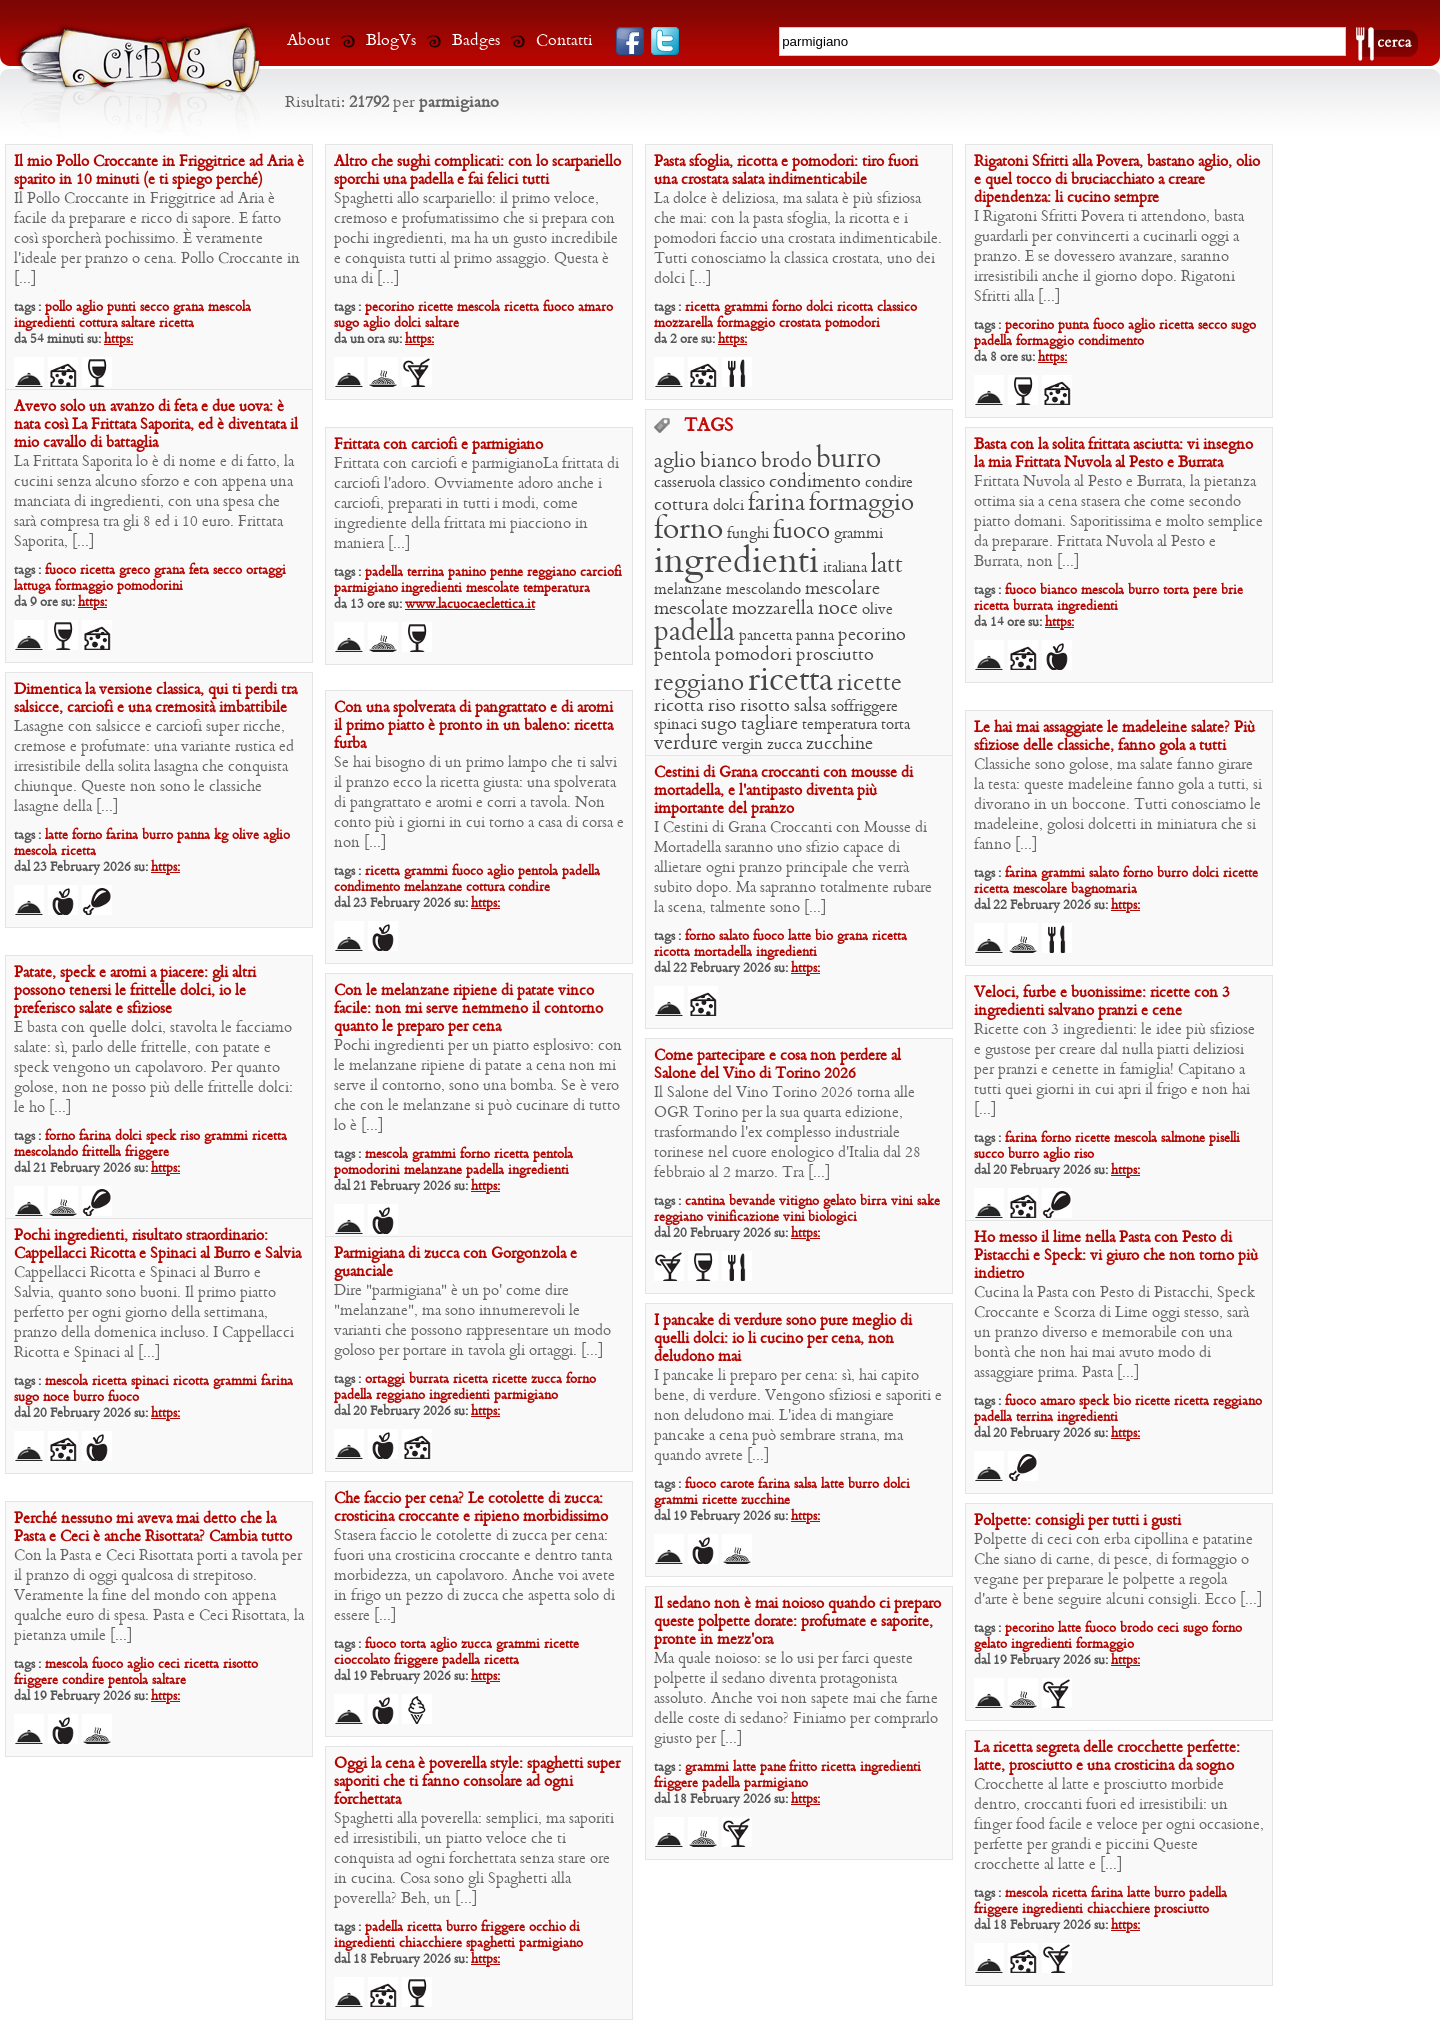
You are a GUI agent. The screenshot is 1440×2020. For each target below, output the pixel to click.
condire (889, 483)
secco (154, 307)
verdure (686, 744)
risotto (765, 706)
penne (506, 572)
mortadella (723, 952)
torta (895, 725)
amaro (595, 307)
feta (199, 570)
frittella (101, 1152)
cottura (100, 323)
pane (774, 1767)
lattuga (32, 586)
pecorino (389, 307)
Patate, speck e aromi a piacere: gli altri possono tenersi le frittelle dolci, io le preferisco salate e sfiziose (135, 991)
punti (121, 307)
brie (1232, 590)
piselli (1224, 1138)
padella (993, 341)
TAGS (708, 427)
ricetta (176, 323)
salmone (1183, 1138)
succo (989, 1154)
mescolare (842, 589)
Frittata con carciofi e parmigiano (438, 445)
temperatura (839, 725)
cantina (705, 1201)
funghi (748, 534)
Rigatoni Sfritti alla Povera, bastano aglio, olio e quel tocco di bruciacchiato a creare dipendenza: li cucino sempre (1117, 180)
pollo (58, 307)
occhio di (554, 1927)
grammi (746, 307)
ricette (435, 307)
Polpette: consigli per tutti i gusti (1077, 1521)
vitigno (799, 1201)
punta (1073, 325)
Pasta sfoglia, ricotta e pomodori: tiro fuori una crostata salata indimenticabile (786, 171)
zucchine (839, 744)
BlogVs (391, 40)
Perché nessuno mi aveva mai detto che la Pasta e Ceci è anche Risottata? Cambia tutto (153, 1528)
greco (134, 570)
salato (1104, 873)
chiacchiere (1118, 1909)
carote (737, 1484)
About (308, 40)
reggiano (699, 684)
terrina (425, 572)
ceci (169, 1664)
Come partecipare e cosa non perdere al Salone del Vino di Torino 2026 (777, 1065)
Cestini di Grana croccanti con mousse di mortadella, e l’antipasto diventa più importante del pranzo (783, 791)
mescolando (763, 590)
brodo (786, 462)
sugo (346, 323)
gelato (839, 1201)
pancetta (765, 636)
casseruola (684, 483)
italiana (845, 568)
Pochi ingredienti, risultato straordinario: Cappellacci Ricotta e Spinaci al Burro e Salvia (157, 1245)
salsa (810, 706)
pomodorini (150, 586)
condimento (1111, 341)
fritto (803, 1767)
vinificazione (743, 1217)
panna (815, 636)
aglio (89, 307)
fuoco (558, 307)
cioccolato (362, 1660)
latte (56, 835)
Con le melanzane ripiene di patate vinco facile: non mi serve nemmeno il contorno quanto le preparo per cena (468, 1009)
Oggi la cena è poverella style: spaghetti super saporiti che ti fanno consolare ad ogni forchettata (477, 1782)
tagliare (769, 724)
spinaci (675, 725)
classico (897, 307)
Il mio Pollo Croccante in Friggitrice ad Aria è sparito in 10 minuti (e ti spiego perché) (159, 171)
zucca (784, 745)
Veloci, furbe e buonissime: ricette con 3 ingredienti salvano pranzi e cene (1102, 1002)
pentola (682, 655)
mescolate (691, 609)
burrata (1033, 606)
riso (722, 706)
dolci (407, 323)
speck (161, 1136)
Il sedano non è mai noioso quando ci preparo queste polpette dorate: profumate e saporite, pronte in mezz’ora (797, 1622)
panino (467, 572)
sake (928, 1201)
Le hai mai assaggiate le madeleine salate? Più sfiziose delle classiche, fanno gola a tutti (1114, 737)
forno (787, 307)
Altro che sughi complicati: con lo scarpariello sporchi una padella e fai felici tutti (477, 171)
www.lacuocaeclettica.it (470, 604)
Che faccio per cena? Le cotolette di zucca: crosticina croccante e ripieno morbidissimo (471, 1508)
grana (188, 307)
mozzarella (683, 323)
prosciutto (835, 655)
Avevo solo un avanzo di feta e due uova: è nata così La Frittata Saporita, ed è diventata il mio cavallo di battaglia (156, 425)
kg (221, 835)
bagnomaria (1104, 889)
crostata (800, 323)
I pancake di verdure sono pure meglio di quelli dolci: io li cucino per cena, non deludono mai (783, 1339)
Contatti (564, 40)
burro (848, 459)
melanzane (688, 590)
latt (887, 566)
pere (1205, 590)
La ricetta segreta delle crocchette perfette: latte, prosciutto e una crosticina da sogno (1107, 1757)
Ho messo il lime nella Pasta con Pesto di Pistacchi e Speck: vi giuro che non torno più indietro (1116, 1256)
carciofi (601, 572)
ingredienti (44, 323)
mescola (229, 307)
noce (838, 609)
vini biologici (820, 1217)
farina (776, 504)
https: (118, 339)
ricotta (855, 307)
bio (824, 936)
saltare (138, 323)
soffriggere (864, 707)
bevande (752, 1201)
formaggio (746, 323)
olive (877, 610)
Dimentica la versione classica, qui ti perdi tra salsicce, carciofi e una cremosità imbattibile (155, 699)
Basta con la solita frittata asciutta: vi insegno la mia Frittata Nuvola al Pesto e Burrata (1113, 454)
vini (902, 1201)
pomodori (852, 323)
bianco (728, 462)
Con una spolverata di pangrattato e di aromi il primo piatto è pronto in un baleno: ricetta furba (473, 726)
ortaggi (266, 570)
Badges (476, 40)
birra (873, 1201)
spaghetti (490, 1943)
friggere (147, 1152)
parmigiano (367, 588)
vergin (742, 745)
